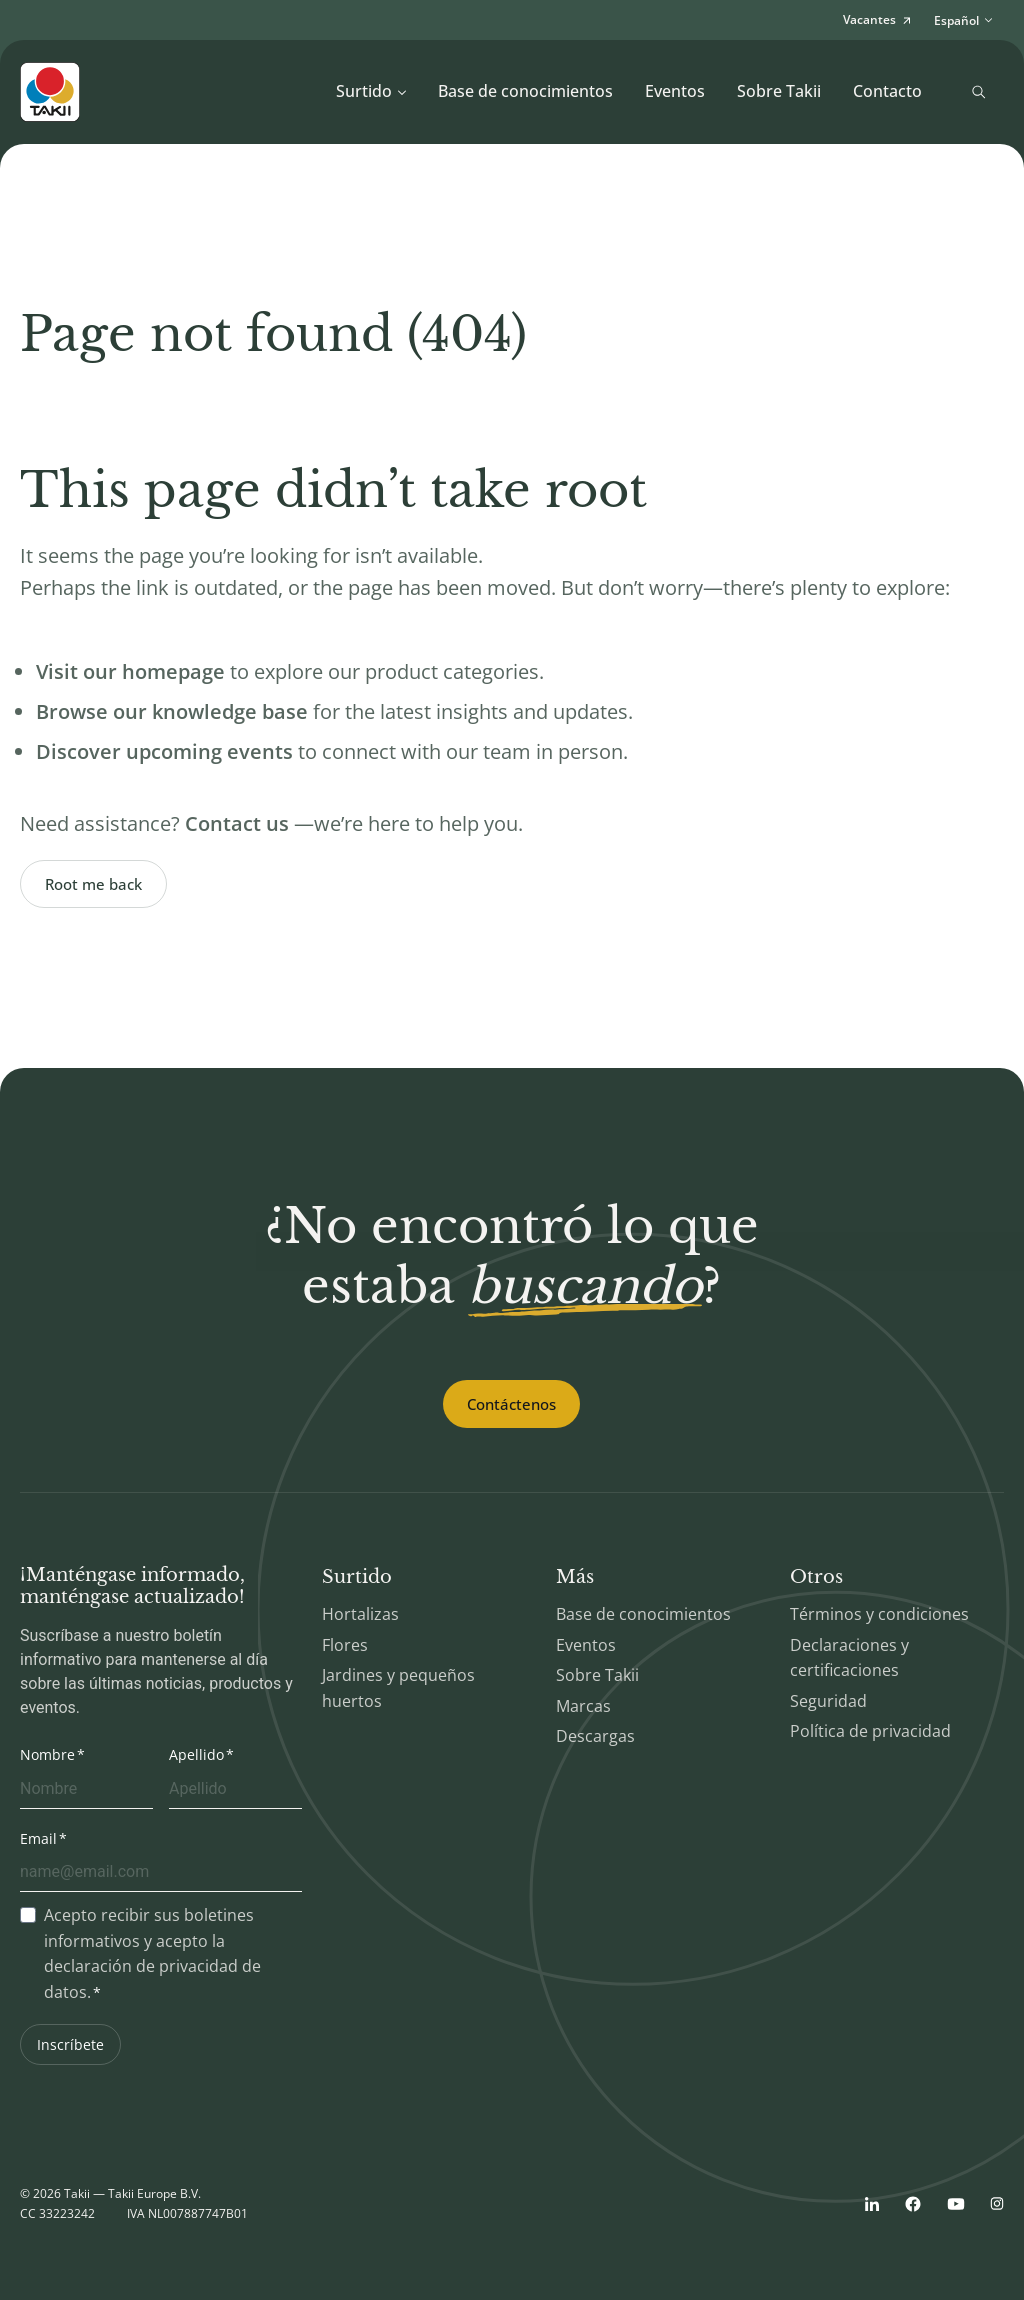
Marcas (583, 1706)
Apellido (196, 1754)
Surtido (371, 91)
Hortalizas (360, 1614)
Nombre (47, 1754)
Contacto (887, 91)
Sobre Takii (779, 91)
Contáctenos (511, 1404)
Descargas (595, 1736)
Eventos (675, 91)
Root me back (93, 884)
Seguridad (828, 1701)
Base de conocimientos (525, 91)
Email (38, 1838)
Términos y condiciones (879, 1614)
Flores (345, 1645)
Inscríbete (70, 2044)
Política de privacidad (870, 1731)
